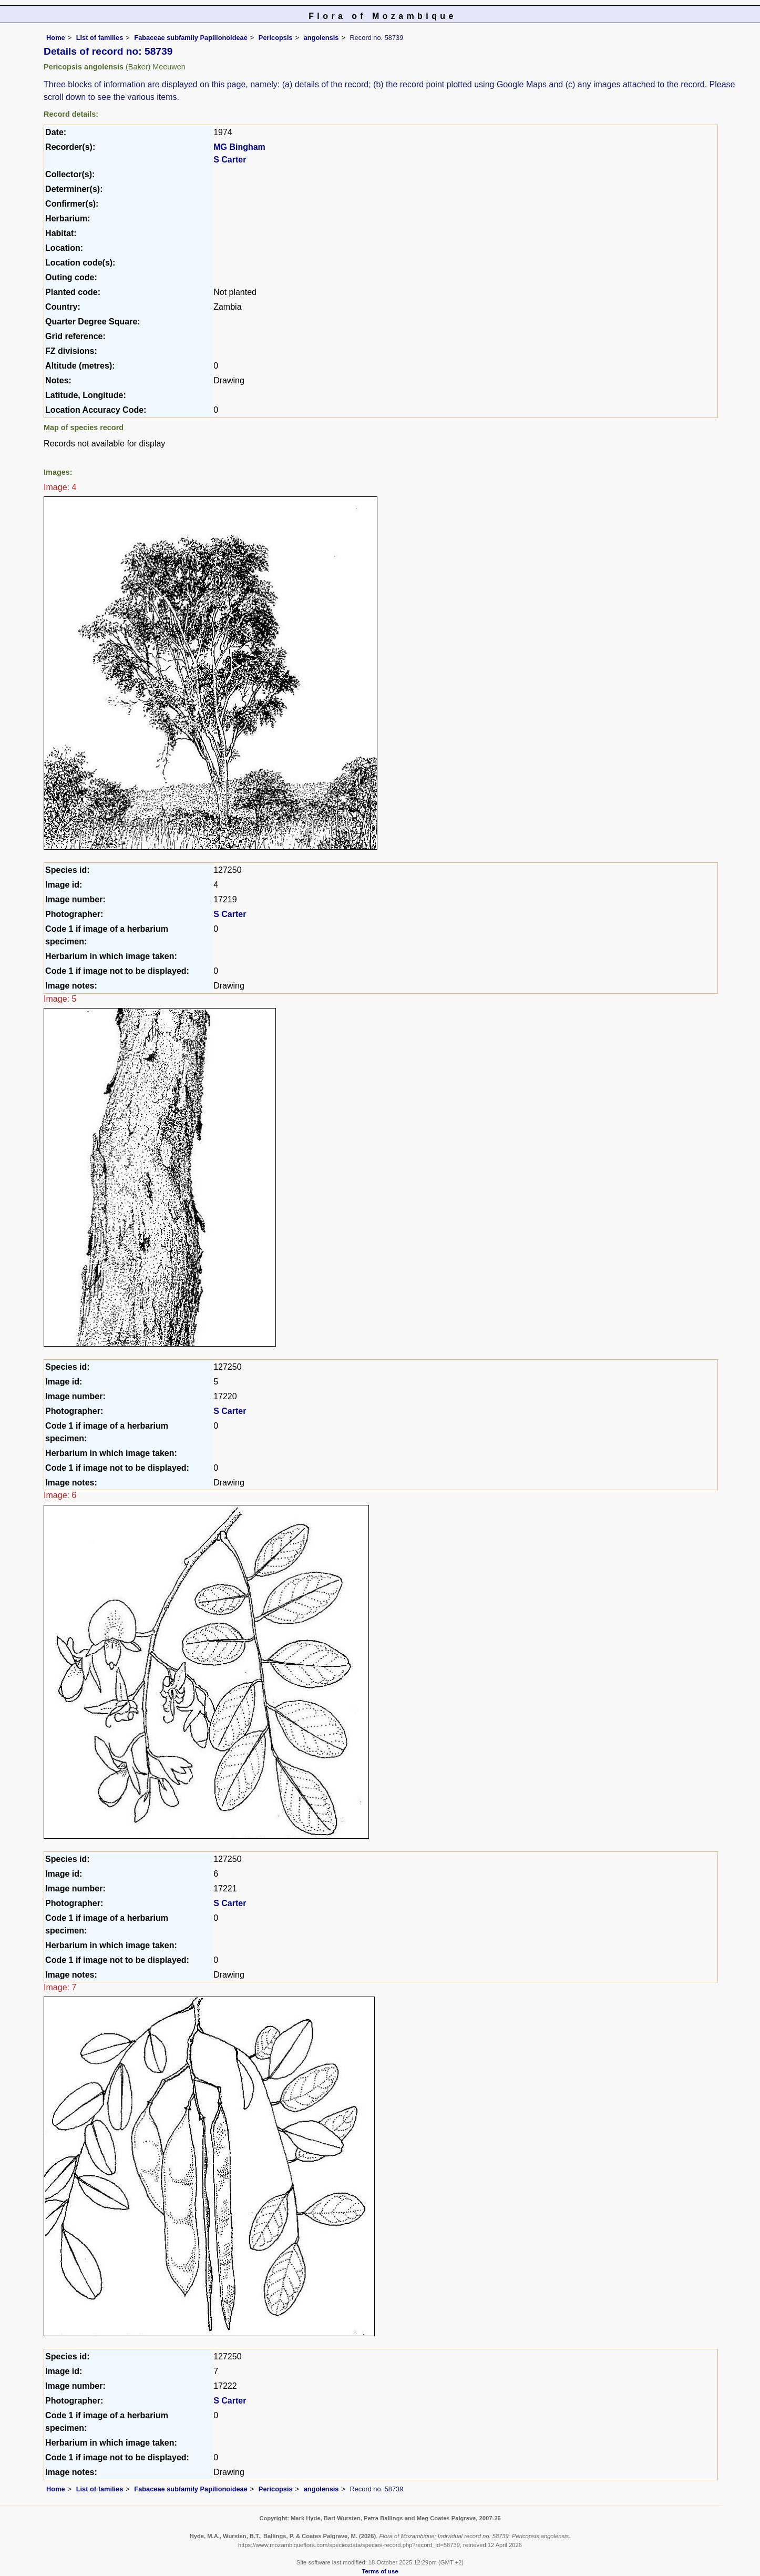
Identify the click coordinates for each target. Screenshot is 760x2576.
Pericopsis (276, 38)
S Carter (229, 159)
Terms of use (380, 2571)
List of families (100, 38)
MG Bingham (239, 146)
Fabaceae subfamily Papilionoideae (191, 38)
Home (55, 38)
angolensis (321, 38)
